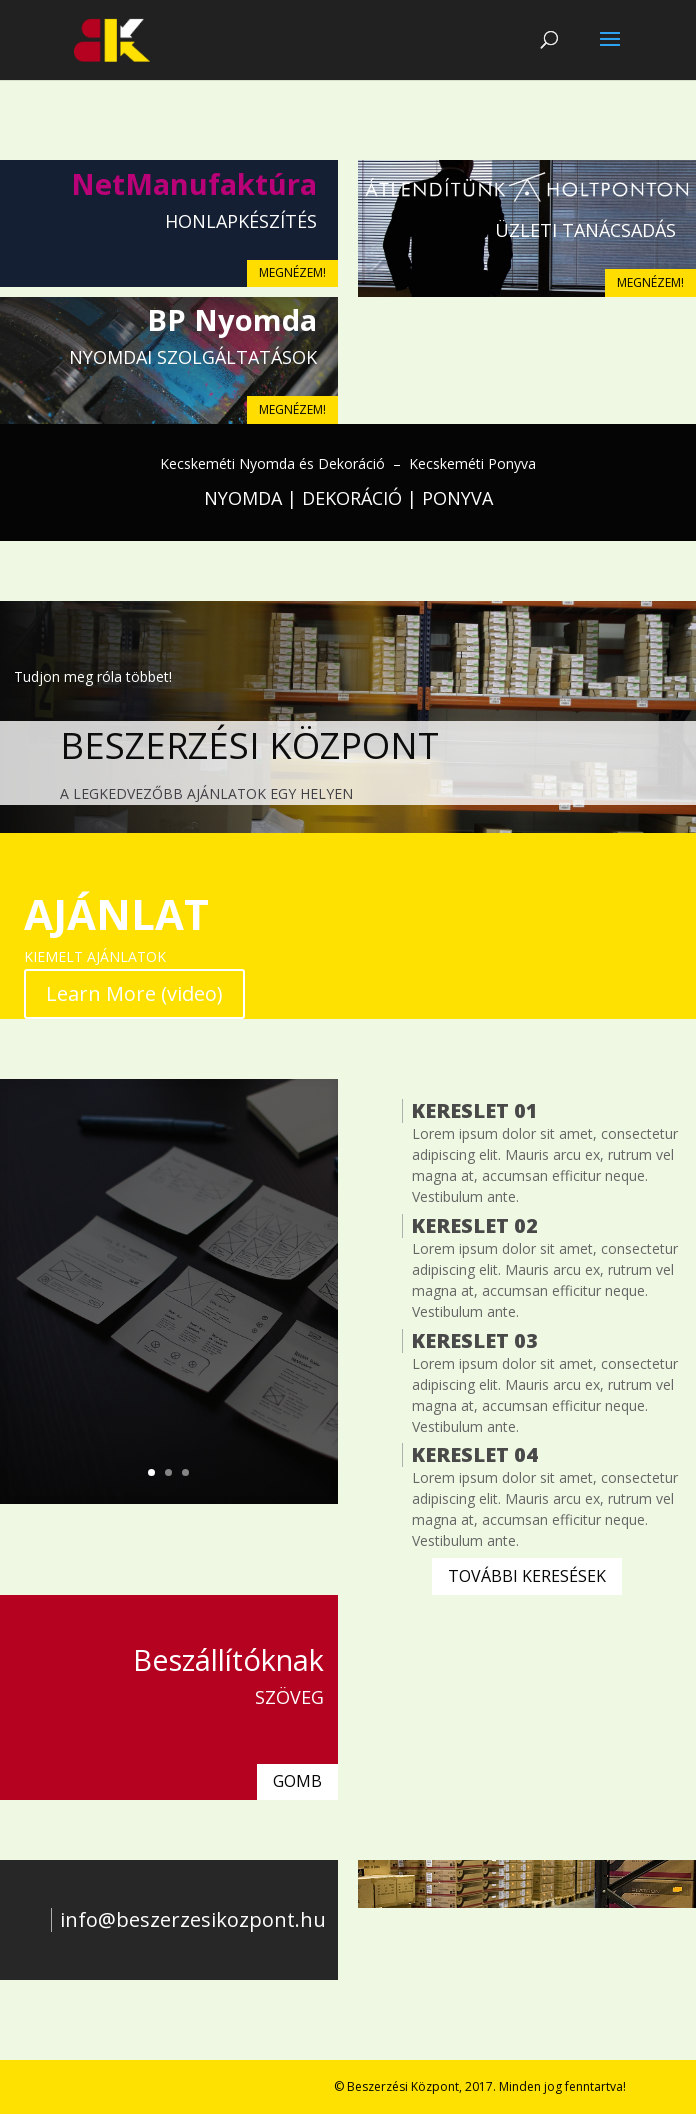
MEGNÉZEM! (292, 272)
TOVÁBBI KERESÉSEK (527, 1576)
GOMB (297, 1781)
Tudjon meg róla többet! (93, 676)
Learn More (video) (134, 993)
